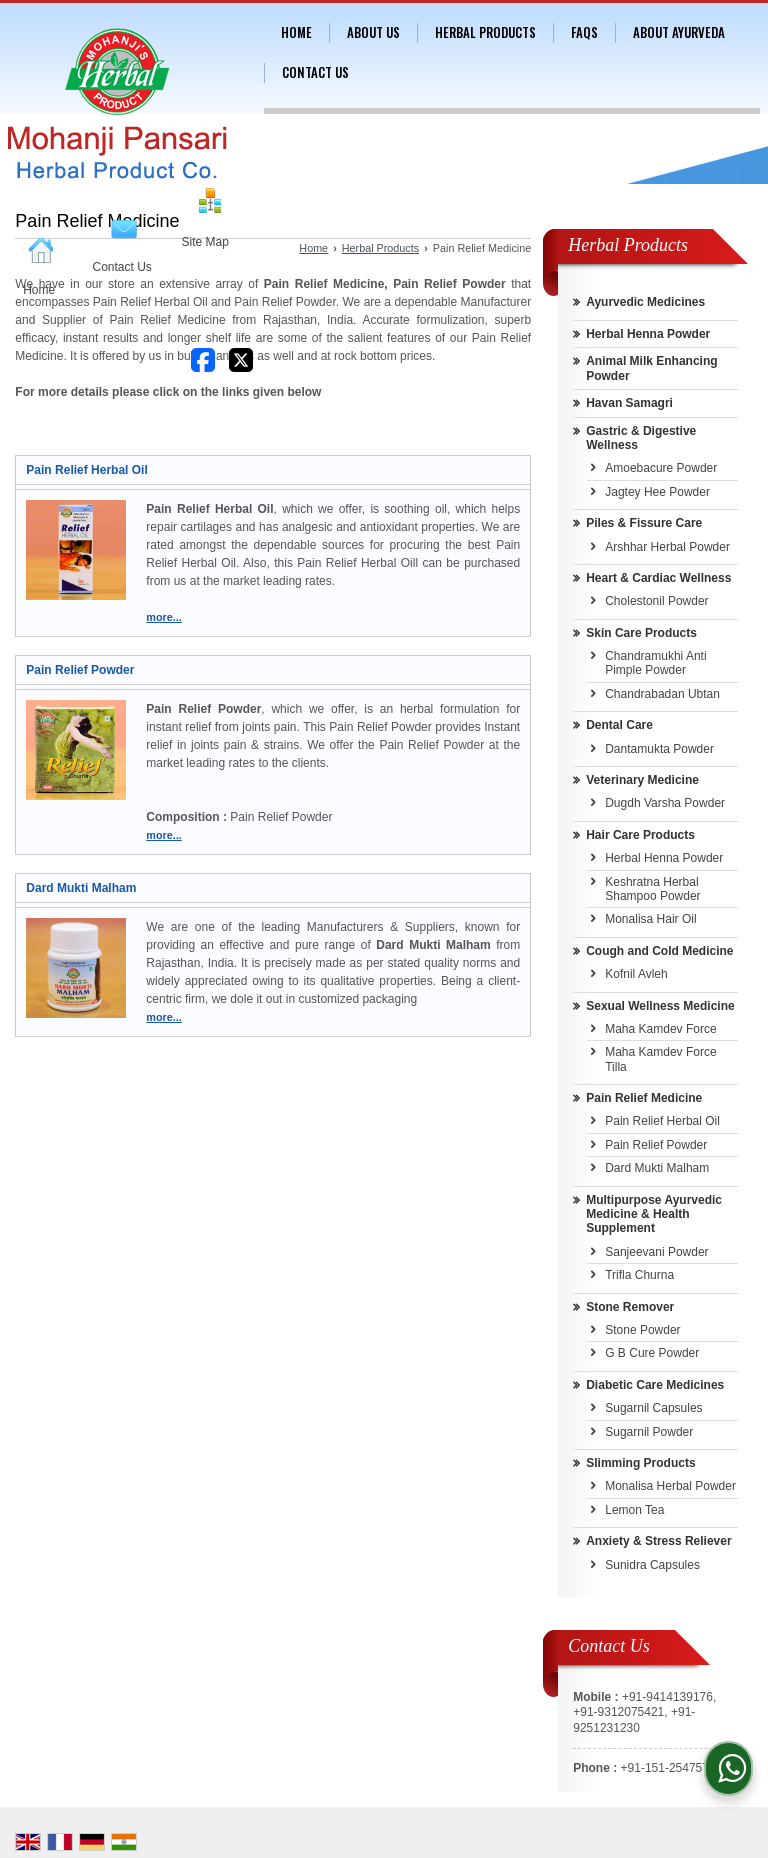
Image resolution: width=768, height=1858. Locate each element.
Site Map (205, 242)
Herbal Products (485, 32)
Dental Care (619, 725)
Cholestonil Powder (656, 601)
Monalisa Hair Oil (650, 919)
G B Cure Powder (652, 1353)
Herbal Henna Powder (648, 334)
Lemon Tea (634, 1510)
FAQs (584, 32)
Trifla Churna (639, 1275)
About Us (373, 32)
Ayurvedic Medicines (645, 302)
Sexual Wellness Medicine (660, 1006)
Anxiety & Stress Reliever (658, 1541)
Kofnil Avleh (636, 974)
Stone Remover (630, 1307)
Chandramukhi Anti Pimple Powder (655, 663)
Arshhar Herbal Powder (667, 547)
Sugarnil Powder (649, 1432)
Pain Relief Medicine (644, 1098)
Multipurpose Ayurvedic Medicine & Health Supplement (654, 1214)
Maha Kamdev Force (660, 1029)
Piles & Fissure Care (644, 523)
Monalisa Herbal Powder (670, 1486)
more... (163, 617)
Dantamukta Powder (659, 749)
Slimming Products (640, 1463)
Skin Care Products (641, 633)
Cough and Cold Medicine (659, 951)
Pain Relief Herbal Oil (86, 470)
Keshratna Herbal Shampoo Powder (652, 889)
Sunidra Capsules (652, 1565)
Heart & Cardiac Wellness (658, 578)
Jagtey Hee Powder (657, 492)
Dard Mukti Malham (81, 888)
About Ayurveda (679, 32)
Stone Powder (642, 1330)
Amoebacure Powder (661, 468)
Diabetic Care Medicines (655, 1385)
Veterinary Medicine (642, 780)
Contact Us (122, 267)
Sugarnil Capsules (653, 1408)
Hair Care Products (640, 835)
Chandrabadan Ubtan (662, 694)
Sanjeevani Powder (656, 1252)
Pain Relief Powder (80, 670)
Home (39, 290)
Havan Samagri (629, 403)
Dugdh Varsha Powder (665, 803)
